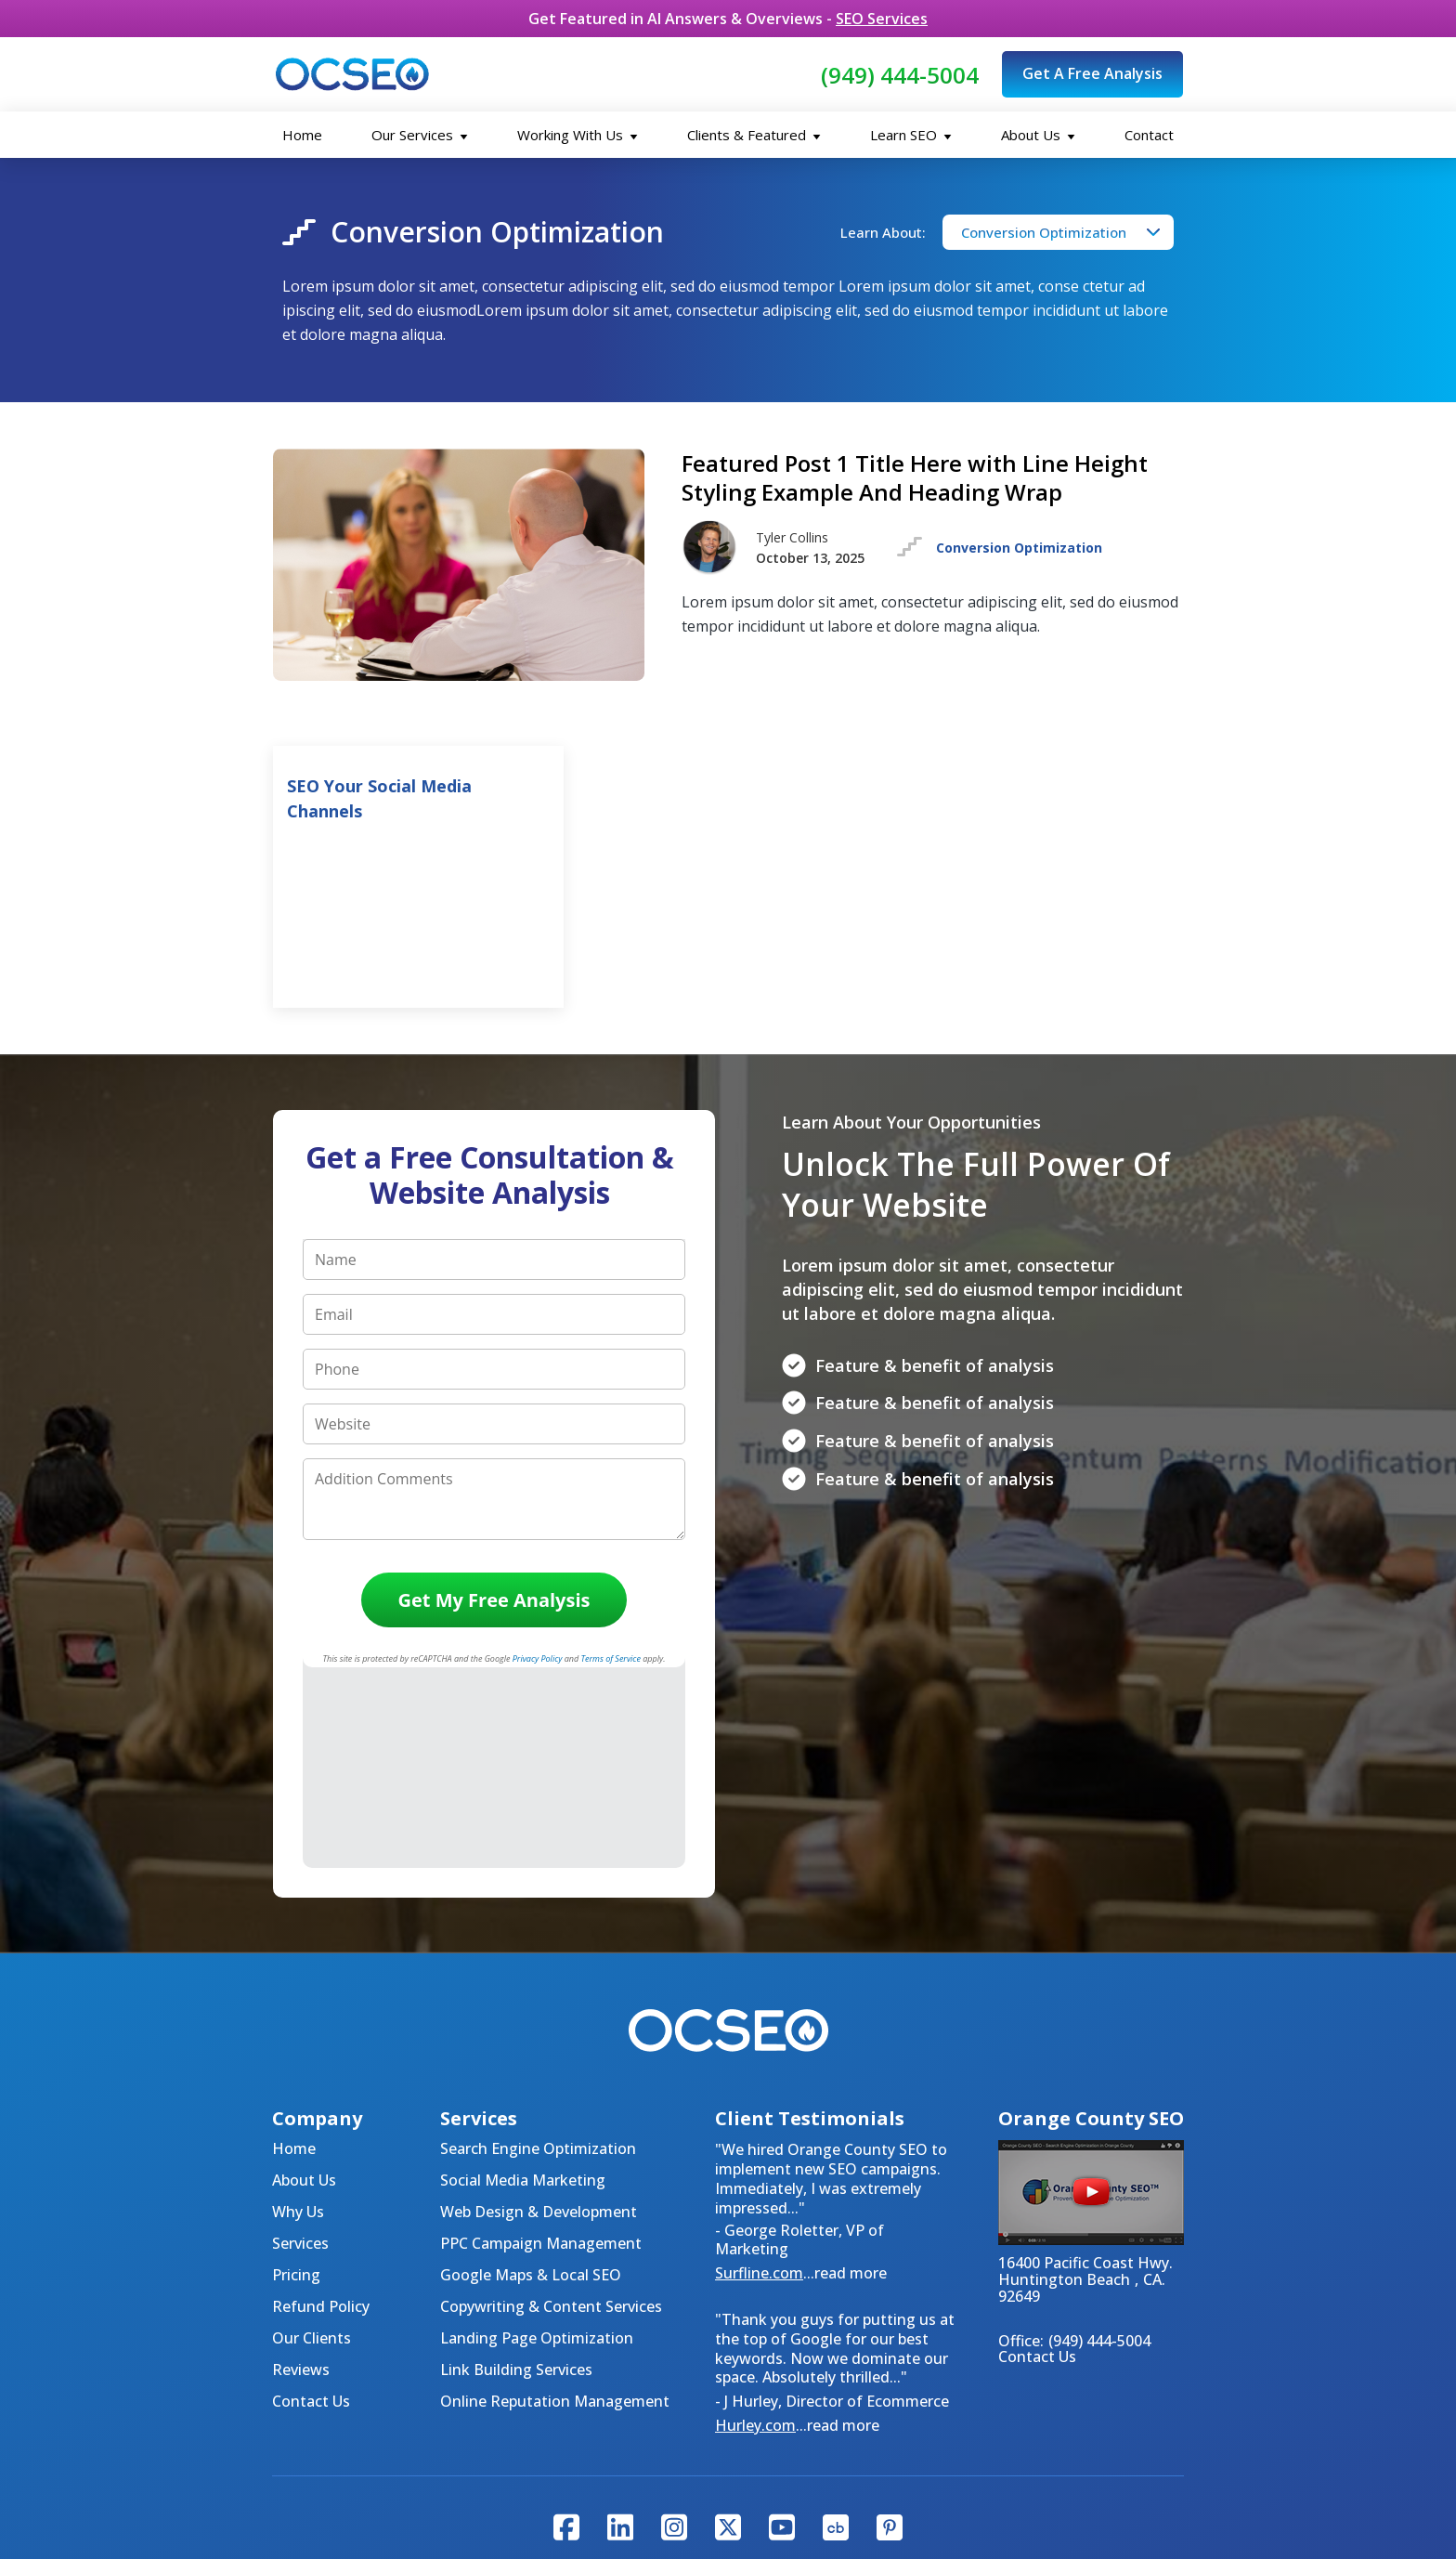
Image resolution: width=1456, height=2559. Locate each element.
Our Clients (311, 2137)
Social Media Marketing (522, 1979)
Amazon (955, 2466)
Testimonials (904, 2384)
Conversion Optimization (1043, 232)
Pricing (296, 2074)
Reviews (301, 2169)
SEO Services (882, 18)
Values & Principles (415, 2425)
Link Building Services (516, 2169)
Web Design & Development (538, 2011)
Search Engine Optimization (538, 1948)
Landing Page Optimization (536, 2137)
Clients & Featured (754, 134)
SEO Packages (638, 2384)
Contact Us (311, 2200)
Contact (1149, 134)
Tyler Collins (655, 2466)
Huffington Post (774, 2466)
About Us (1038, 134)
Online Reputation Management (555, 2200)
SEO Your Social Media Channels (379, 798)
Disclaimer (846, 2425)
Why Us (298, 2011)
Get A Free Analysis (1092, 73)
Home (302, 134)
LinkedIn (880, 2466)
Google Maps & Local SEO (530, 2074)
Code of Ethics (551, 2425)
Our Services (419, 134)
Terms (923, 2425)
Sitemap (763, 2425)
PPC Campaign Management (541, 2042)
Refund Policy (321, 2106)
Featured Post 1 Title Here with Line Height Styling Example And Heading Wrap (915, 477)
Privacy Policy (668, 2425)
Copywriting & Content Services (551, 2106)
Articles (995, 2384)
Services (300, 2042)
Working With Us (577, 134)
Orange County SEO (1038, 2425)
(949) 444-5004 (900, 74)
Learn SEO (911, 134)
